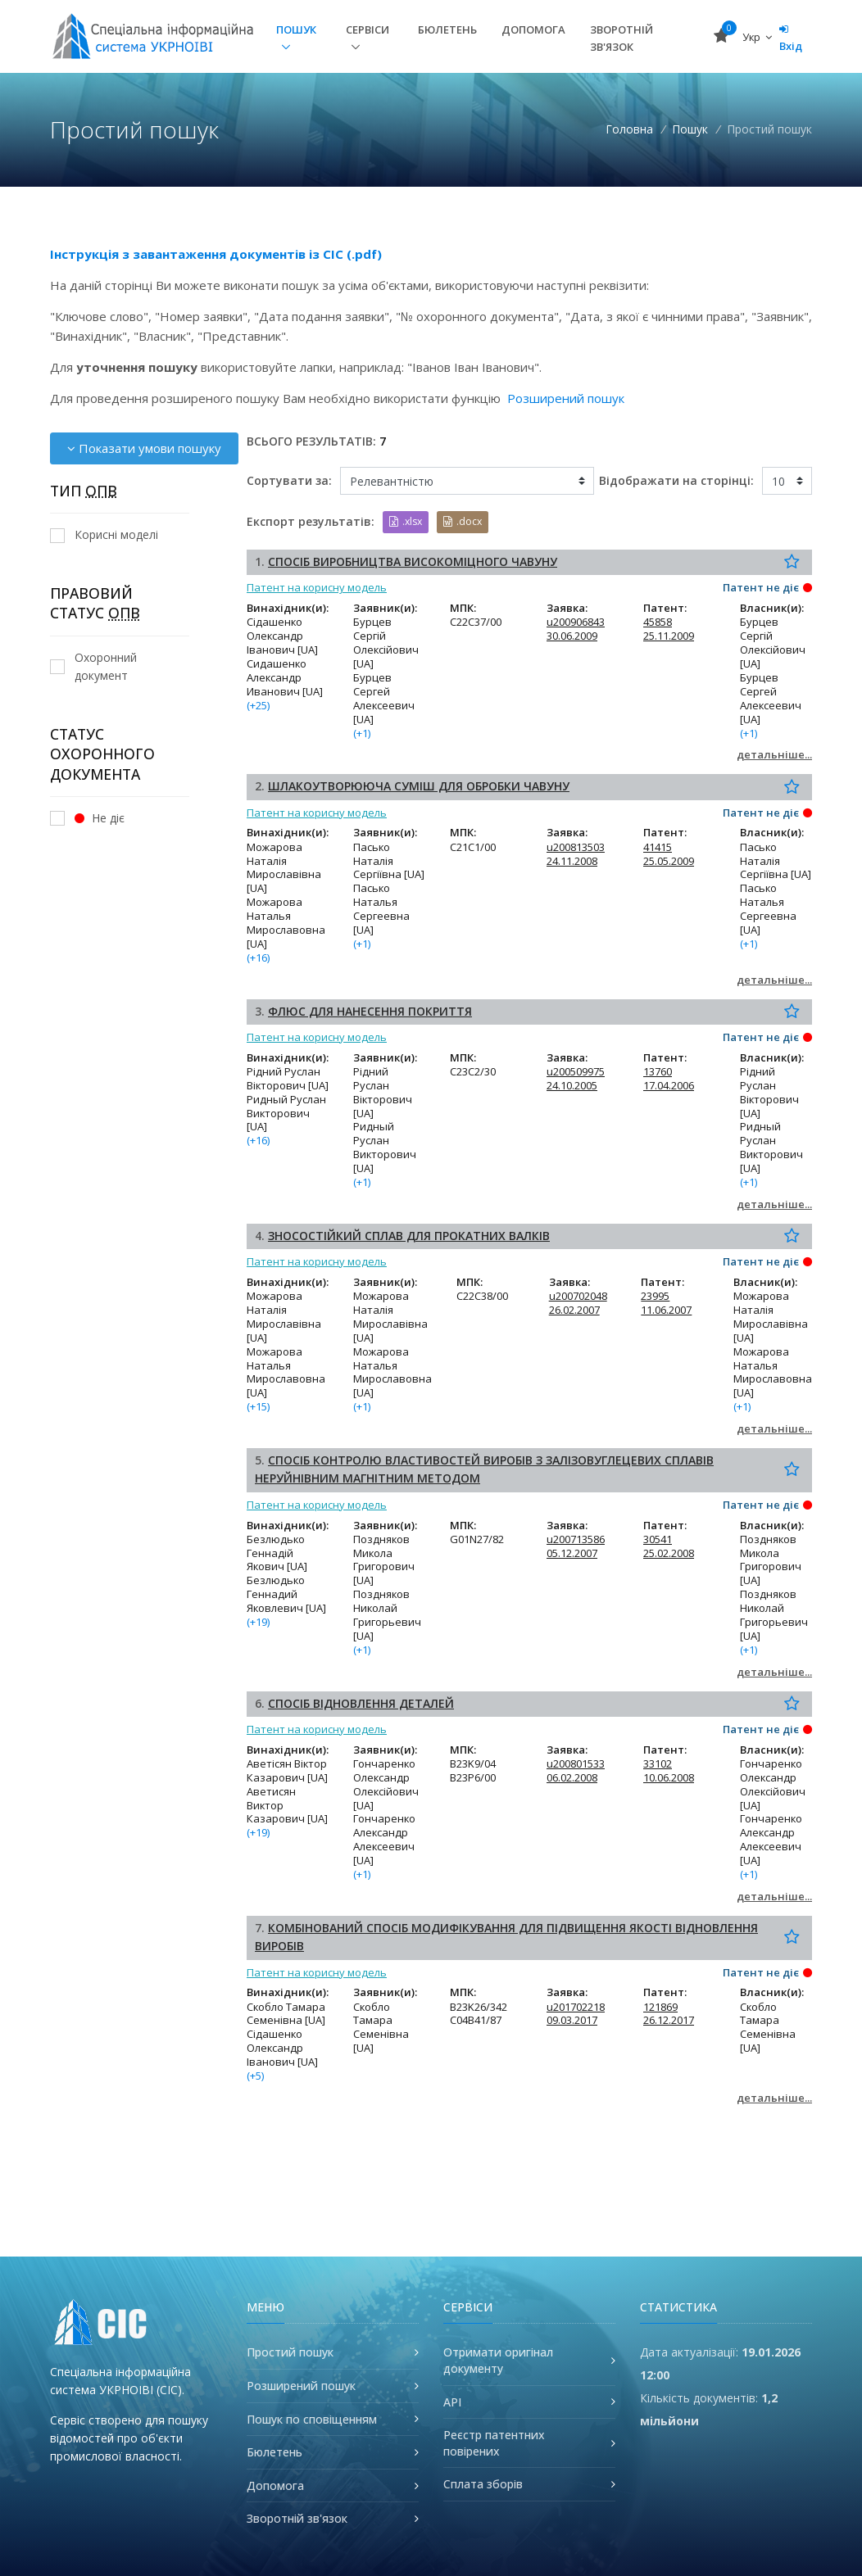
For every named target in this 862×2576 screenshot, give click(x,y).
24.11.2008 (572, 860)
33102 (657, 1763)
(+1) (361, 733)
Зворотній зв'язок (621, 38)
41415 (657, 847)
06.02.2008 (572, 1777)
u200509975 (576, 1071)
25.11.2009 (668, 635)
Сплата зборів (483, 2484)
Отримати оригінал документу (498, 2360)
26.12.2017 (668, 2019)
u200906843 (576, 621)
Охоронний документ (93, 666)
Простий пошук (290, 2352)
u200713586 (576, 1539)
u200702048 (578, 1295)
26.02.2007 (574, 1309)
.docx (462, 521)
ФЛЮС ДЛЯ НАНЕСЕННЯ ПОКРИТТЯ (370, 1011)
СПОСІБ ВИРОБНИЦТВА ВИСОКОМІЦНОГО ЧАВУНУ (412, 561)
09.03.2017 (572, 2019)
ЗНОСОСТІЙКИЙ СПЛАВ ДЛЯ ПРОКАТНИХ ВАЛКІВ (409, 1235)
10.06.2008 (668, 1777)
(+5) (255, 2075)
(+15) (258, 1406)
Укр (757, 36)
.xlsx (405, 521)
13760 (657, 1071)
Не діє (87, 818)
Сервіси (367, 29)
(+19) (258, 1621)
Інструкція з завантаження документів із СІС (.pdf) (216, 254)
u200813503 (576, 847)
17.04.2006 (668, 1085)
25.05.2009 (668, 860)
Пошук (296, 29)
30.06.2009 (572, 635)
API (452, 2402)
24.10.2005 (572, 1085)
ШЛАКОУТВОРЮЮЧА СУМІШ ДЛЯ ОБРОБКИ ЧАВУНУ (418, 786)
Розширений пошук (565, 398)
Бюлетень (447, 29)
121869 (660, 2006)
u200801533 (576, 1763)
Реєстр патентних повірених (494, 2443)
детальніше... (774, 754)
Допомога (533, 29)
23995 (655, 1295)
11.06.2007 (666, 1309)
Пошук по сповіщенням (312, 2419)
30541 (657, 1539)
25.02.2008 (668, 1553)
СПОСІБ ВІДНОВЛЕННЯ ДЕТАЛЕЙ (361, 1703)
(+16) (258, 957)
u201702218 (576, 2006)
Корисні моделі (104, 534)
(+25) (258, 705)
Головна (629, 129)
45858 (657, 621)
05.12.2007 (572, 1553)
